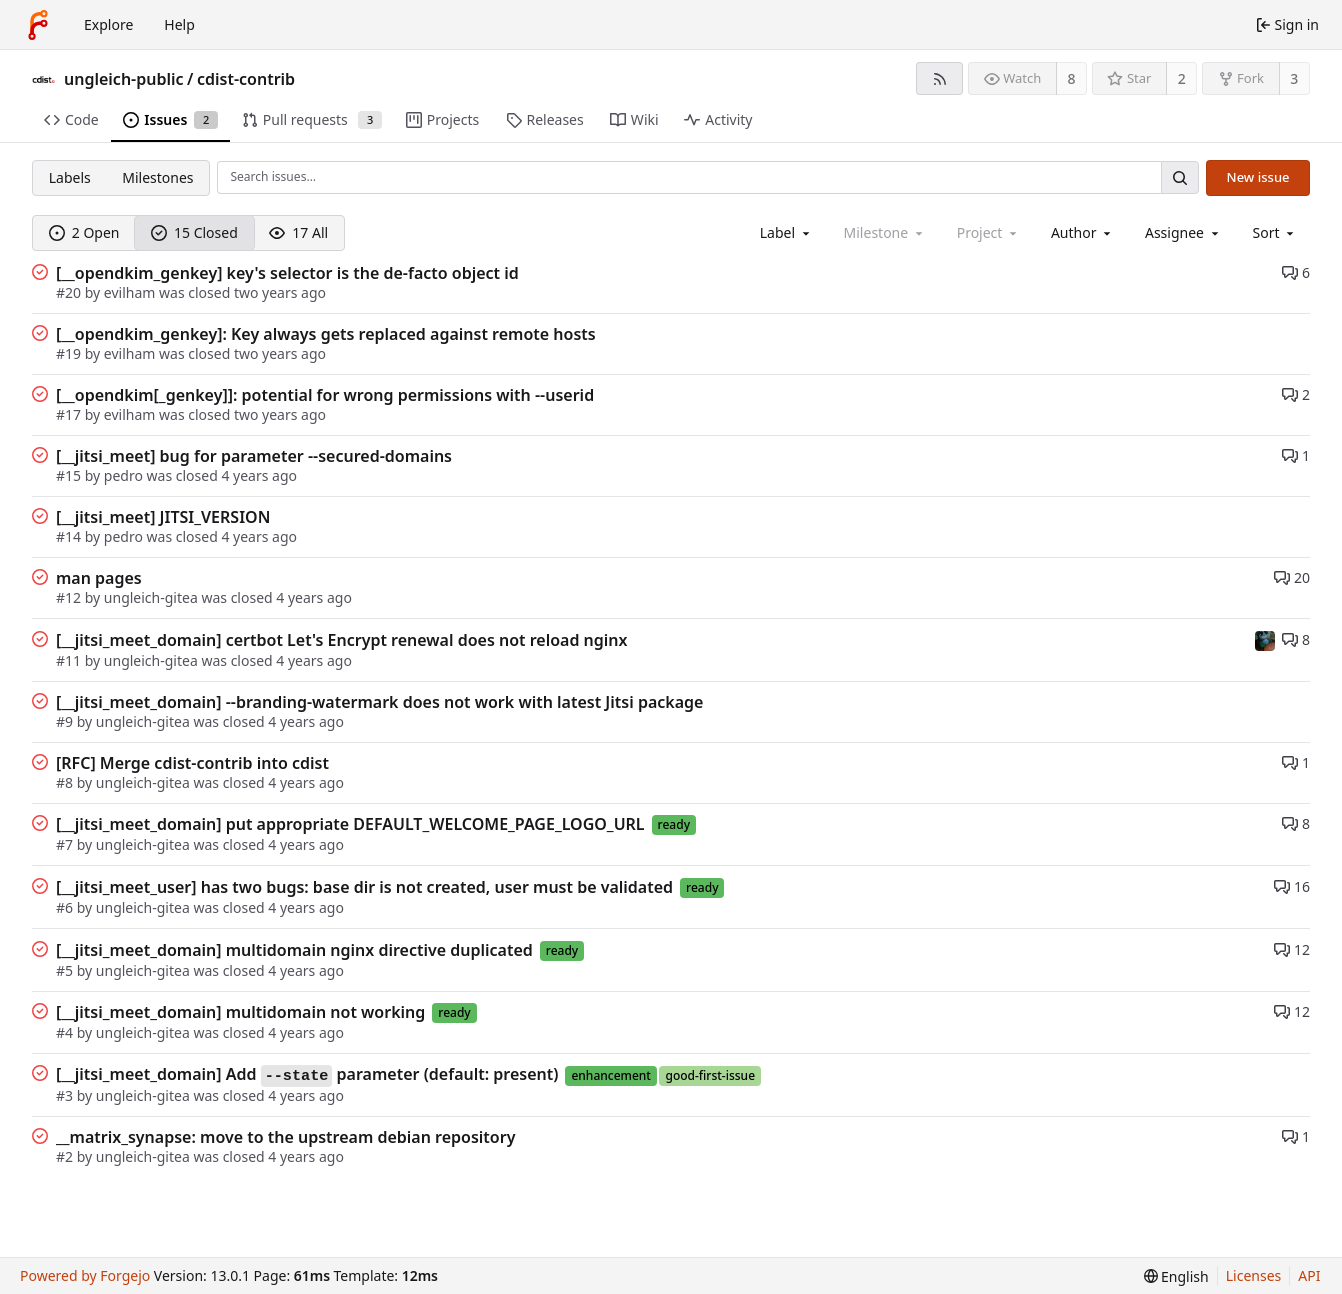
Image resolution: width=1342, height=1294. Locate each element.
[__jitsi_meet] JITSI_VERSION (163, 517)
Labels (70, 177)
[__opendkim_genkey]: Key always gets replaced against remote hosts (326, 334)
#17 (70, 414)
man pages (99, 578)
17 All (298, 232)
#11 (70, 660)
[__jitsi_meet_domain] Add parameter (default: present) (307, 1075)
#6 (66, 907)
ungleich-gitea (151, 597)
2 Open (84, 232)
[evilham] (1265, 638)
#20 (70, 292)
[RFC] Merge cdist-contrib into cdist (192, 763)
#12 (70, 597)
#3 (66, 1095)
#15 (70, 475)
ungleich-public (124, 79)
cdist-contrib (246, 79)
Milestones (157, 177)
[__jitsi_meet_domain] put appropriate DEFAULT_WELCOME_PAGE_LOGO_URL (350, 824)
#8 (66, 782)
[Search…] (1180, 177)
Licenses (1254, 1275)
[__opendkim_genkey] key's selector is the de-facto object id (287, 273)
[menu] (1275, 232)
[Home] (38, 25)
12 (1292, 949)
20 (1292, 577)
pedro (123, 475)
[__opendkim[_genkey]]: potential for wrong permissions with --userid (325, 395)
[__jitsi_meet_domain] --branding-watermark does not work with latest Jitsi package (379, 702)
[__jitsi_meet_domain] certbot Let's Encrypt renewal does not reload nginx (342, 640)
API (1309, 1275)
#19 (70, 353)
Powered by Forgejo (85, 1275)
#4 (66, 1032)
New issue (1258, 177)
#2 (66, 1156)
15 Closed (194, 232)
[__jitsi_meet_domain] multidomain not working (240, 1012)
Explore (108, 24)
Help (179, 24)
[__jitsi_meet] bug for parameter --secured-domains (254, 456)
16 (1292, 886)
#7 (66, 844)
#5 (66, 970)
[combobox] (786, 232)
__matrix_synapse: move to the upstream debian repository (285, 1137)
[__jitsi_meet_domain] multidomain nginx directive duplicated (294, 950)
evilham (130, 292)
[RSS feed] (939, 78)
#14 (70, 536)
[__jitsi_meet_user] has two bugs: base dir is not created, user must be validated (364, 887)
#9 (66, 721)
